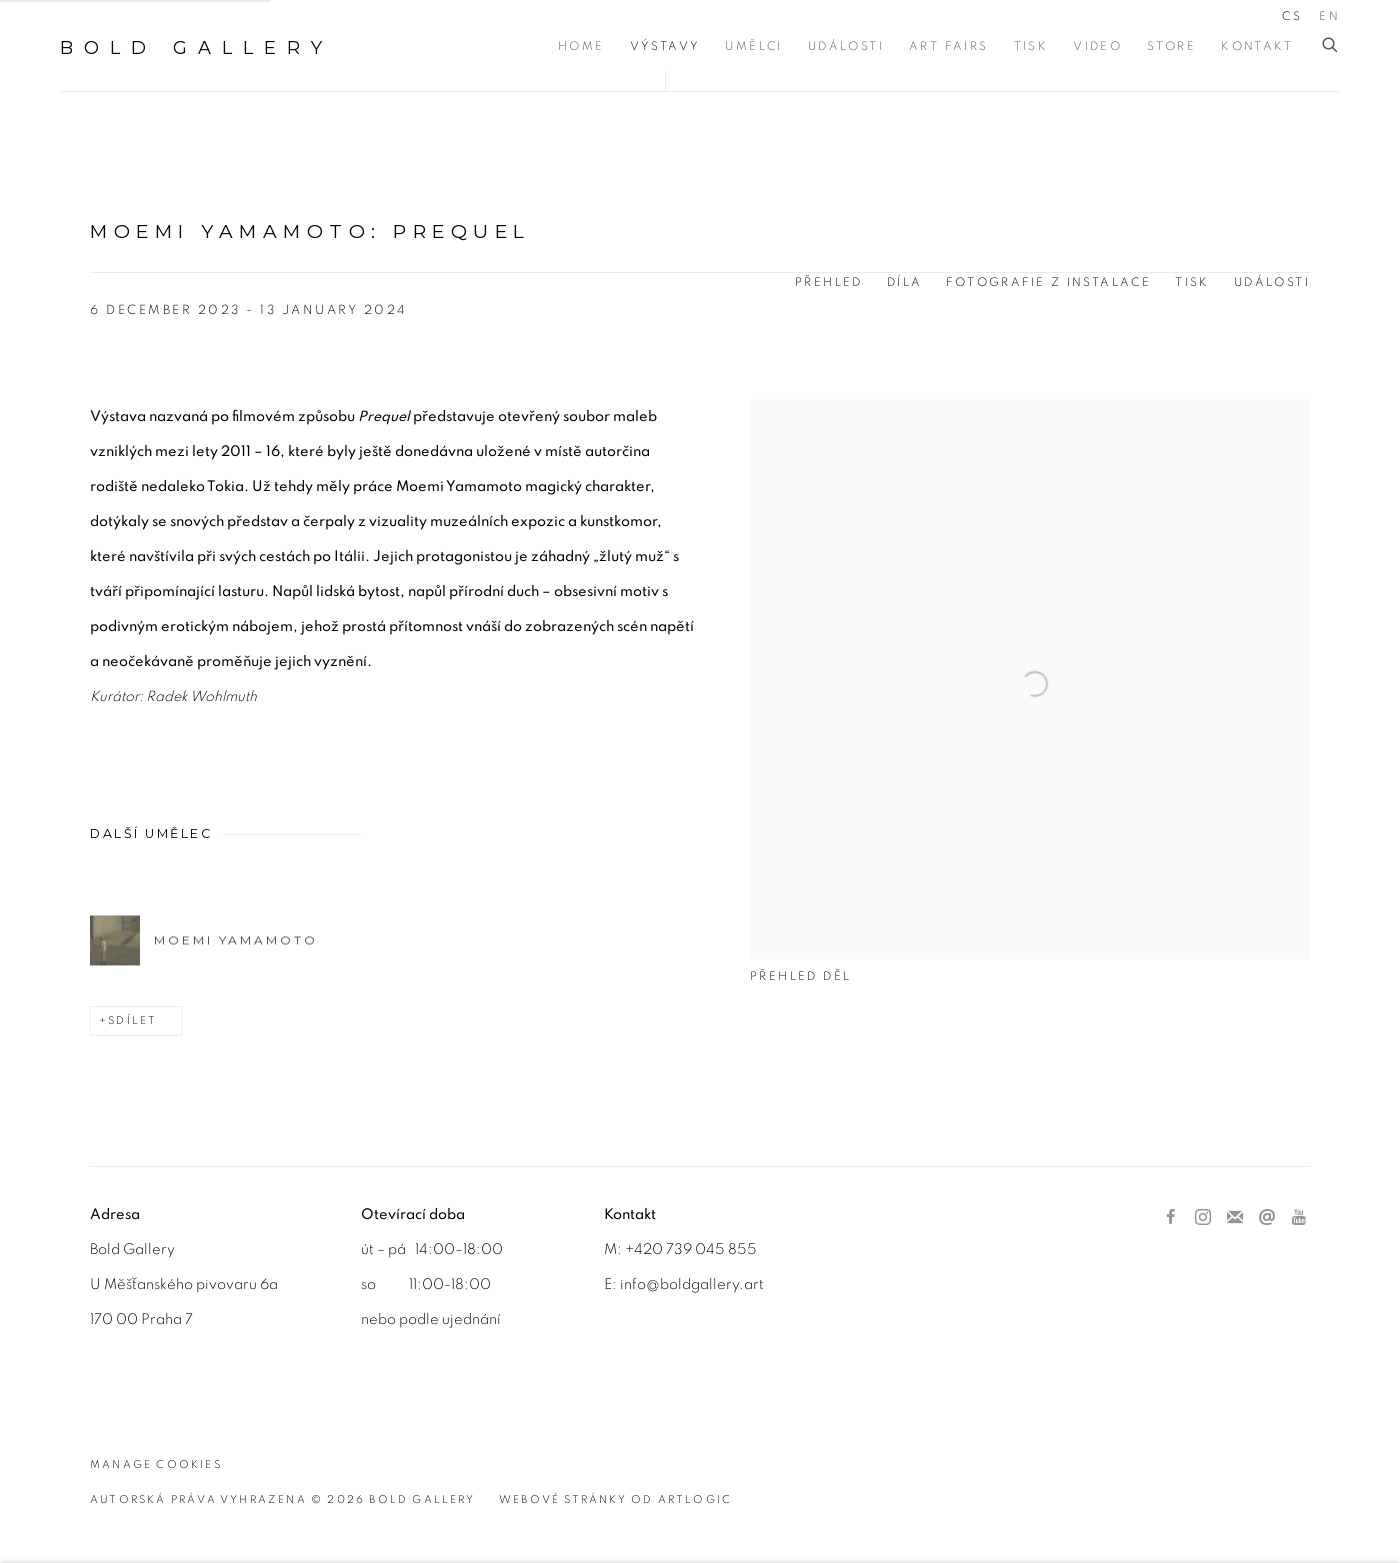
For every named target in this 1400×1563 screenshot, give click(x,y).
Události (1272, 282)
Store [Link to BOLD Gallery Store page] (1171, 46)
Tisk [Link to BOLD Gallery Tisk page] (1031, 46)
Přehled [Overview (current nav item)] (829, 282)
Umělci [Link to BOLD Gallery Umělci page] (753, 46)
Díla (905, 282)
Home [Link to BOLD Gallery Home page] (581, 46)
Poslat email (1267, 1218)
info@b (644, 1284)
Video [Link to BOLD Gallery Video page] (1097, 46)
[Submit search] (1331, 45)
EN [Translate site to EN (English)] (1329, 16)
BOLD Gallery (196, 48)
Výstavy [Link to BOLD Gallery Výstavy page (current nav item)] (665, 46)
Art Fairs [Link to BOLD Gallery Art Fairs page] (949, 46)
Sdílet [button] (132, 1020)
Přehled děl (800, 976)
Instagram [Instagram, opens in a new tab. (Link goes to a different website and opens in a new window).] (1203, 1218)
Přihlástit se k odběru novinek (1235, 1218)
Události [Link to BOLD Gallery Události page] (846, 46)
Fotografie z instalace (1048, 282)
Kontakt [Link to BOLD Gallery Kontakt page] (1257, 46)
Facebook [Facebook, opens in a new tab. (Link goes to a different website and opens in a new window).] (1171, 1218)
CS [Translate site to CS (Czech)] (1292, 16)
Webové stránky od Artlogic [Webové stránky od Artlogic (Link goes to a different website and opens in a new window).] (615, 1499)
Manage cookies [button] (156, 1464)
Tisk (1192, 282)
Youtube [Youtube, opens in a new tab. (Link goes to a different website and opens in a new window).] (1299, 1218)
